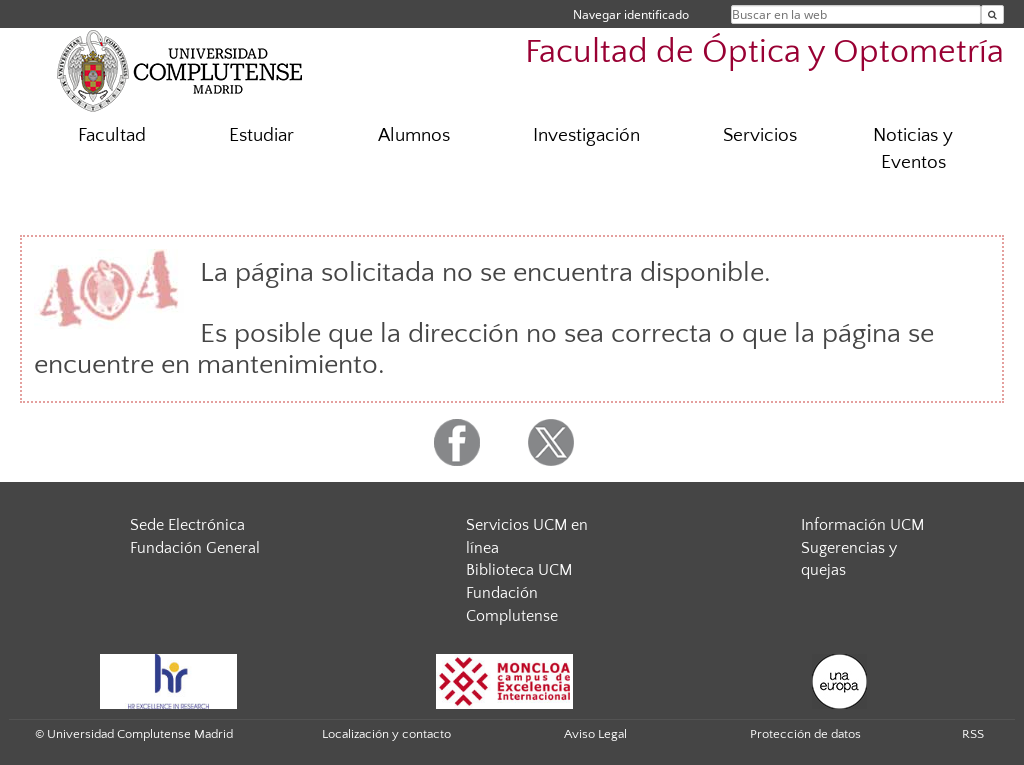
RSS (973, 734)
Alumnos (414, 135)
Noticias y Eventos (913, 149)
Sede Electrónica (187, 525)
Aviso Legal (595, 734)
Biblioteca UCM (519, 570)
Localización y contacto (386, 734)
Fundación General (195, 548)
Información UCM (862, 525)
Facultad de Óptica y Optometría (764, 52)
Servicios (760, 135)
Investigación (586, 135)
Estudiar (261, 135)
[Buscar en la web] (992, 14)
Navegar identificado (631, 14)
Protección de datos (805, 734)
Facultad (112, 135)
